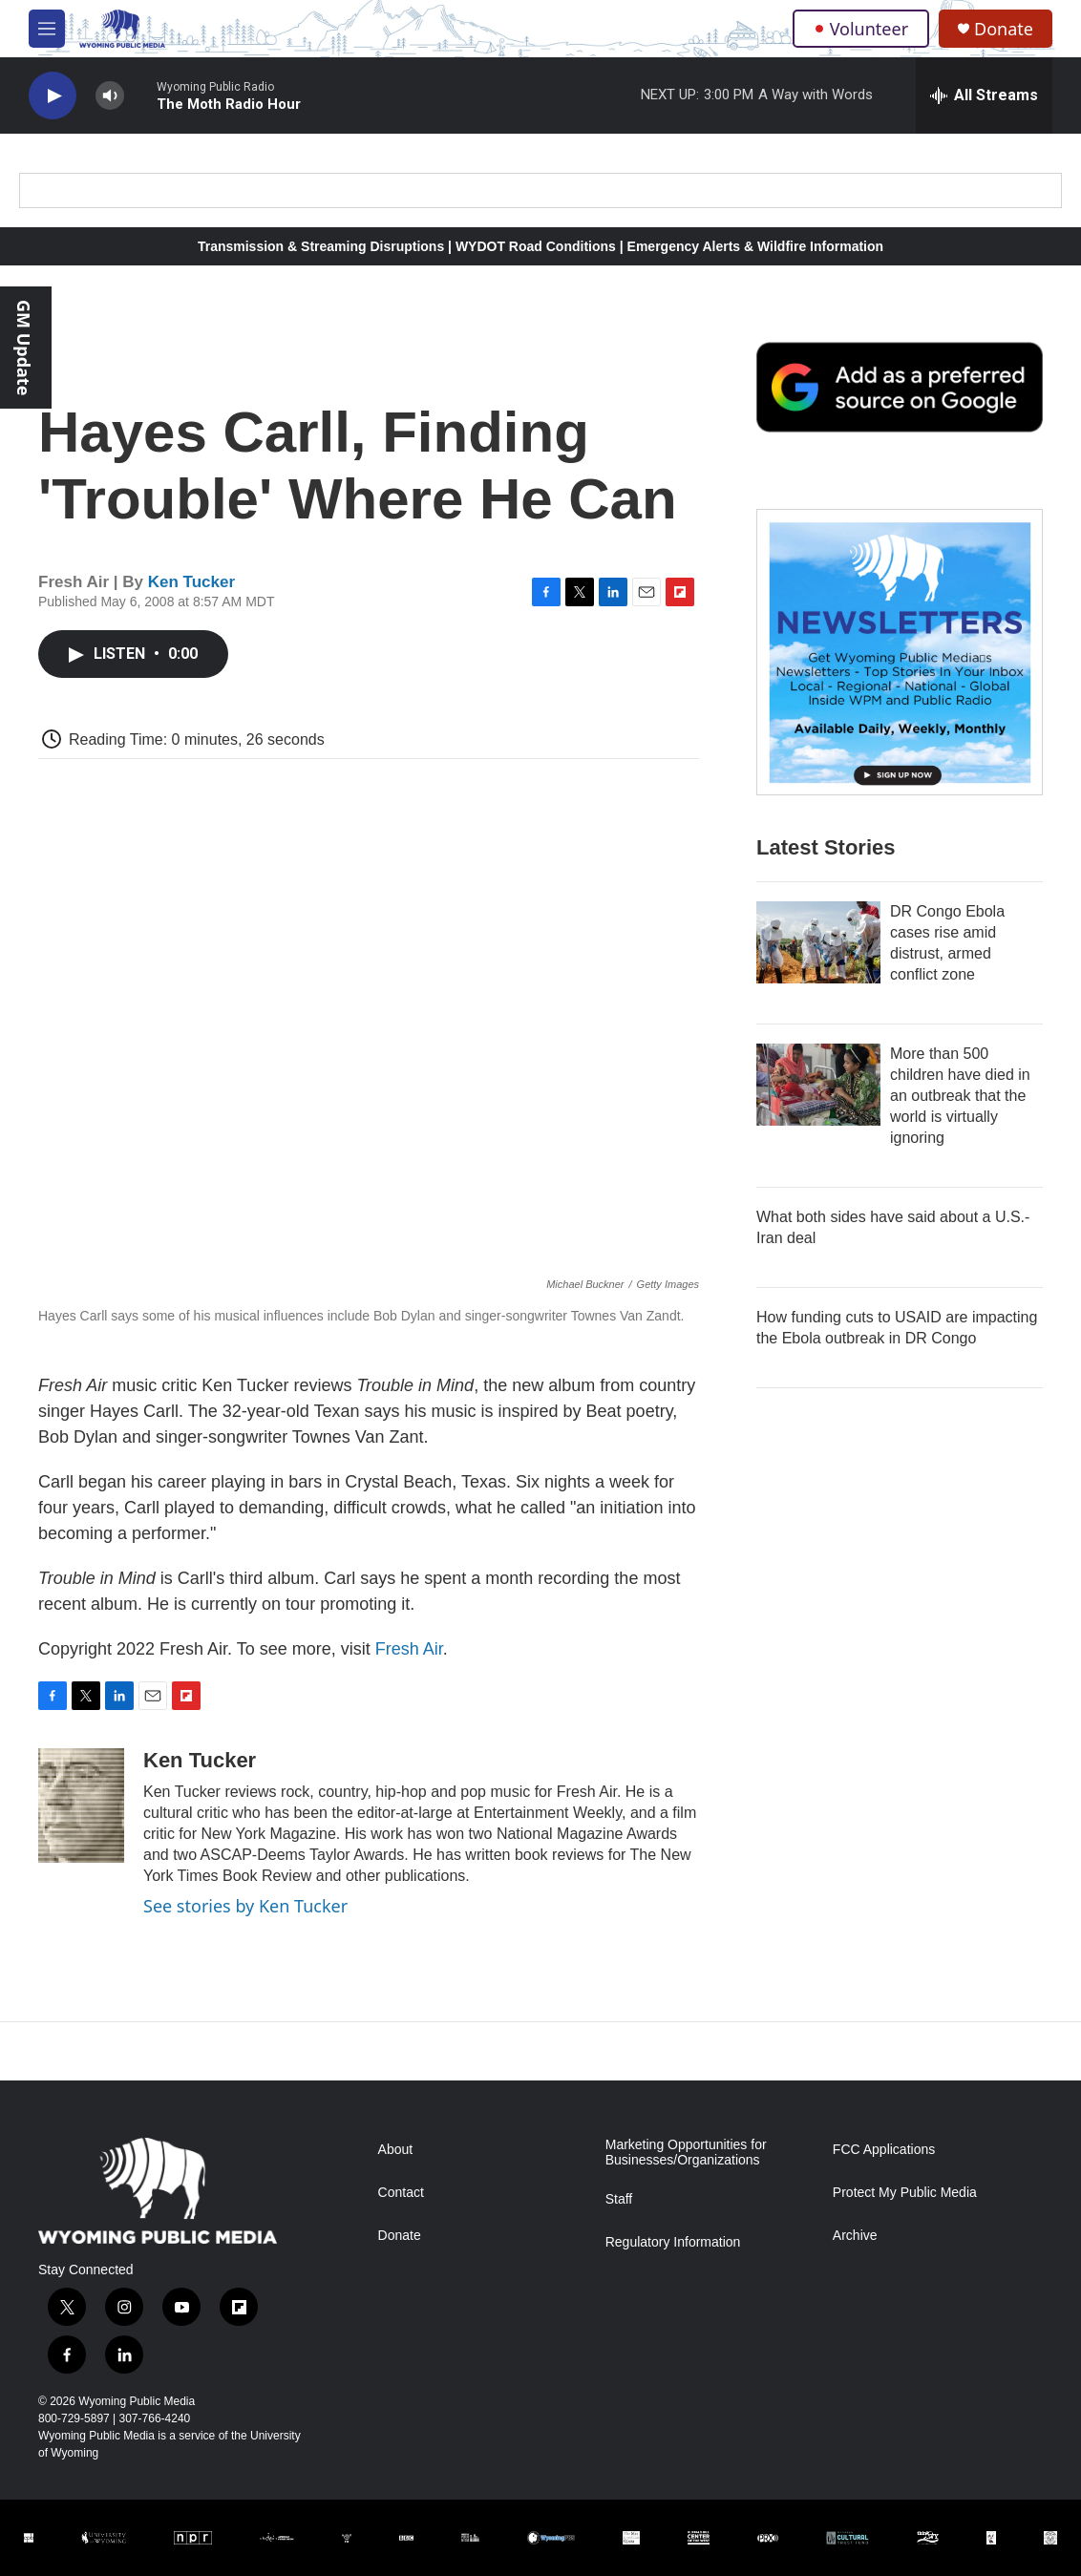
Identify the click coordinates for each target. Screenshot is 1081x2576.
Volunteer (861, 28)
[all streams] (984, 95)
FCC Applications (884, 2150)
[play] (52, 96)
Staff (619, 2199)
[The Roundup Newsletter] (899, 652)
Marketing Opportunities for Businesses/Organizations (686, 2152)
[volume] (110, 95)
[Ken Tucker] (81, 1805)
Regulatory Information (673, 2242)
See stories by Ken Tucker (245, 1905)
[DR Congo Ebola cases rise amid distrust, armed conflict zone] (818, 942)
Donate (1003, 29)
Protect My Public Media (905, 2192)
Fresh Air (409, 1648)
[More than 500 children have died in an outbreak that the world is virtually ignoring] (818, 1085)
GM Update (23, 347)
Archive (855, 2235)
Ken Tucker (191, 582)
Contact (401, 2192)
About (395, 2150)
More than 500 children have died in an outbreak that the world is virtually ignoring (960, 1095)
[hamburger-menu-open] (47, 29)
